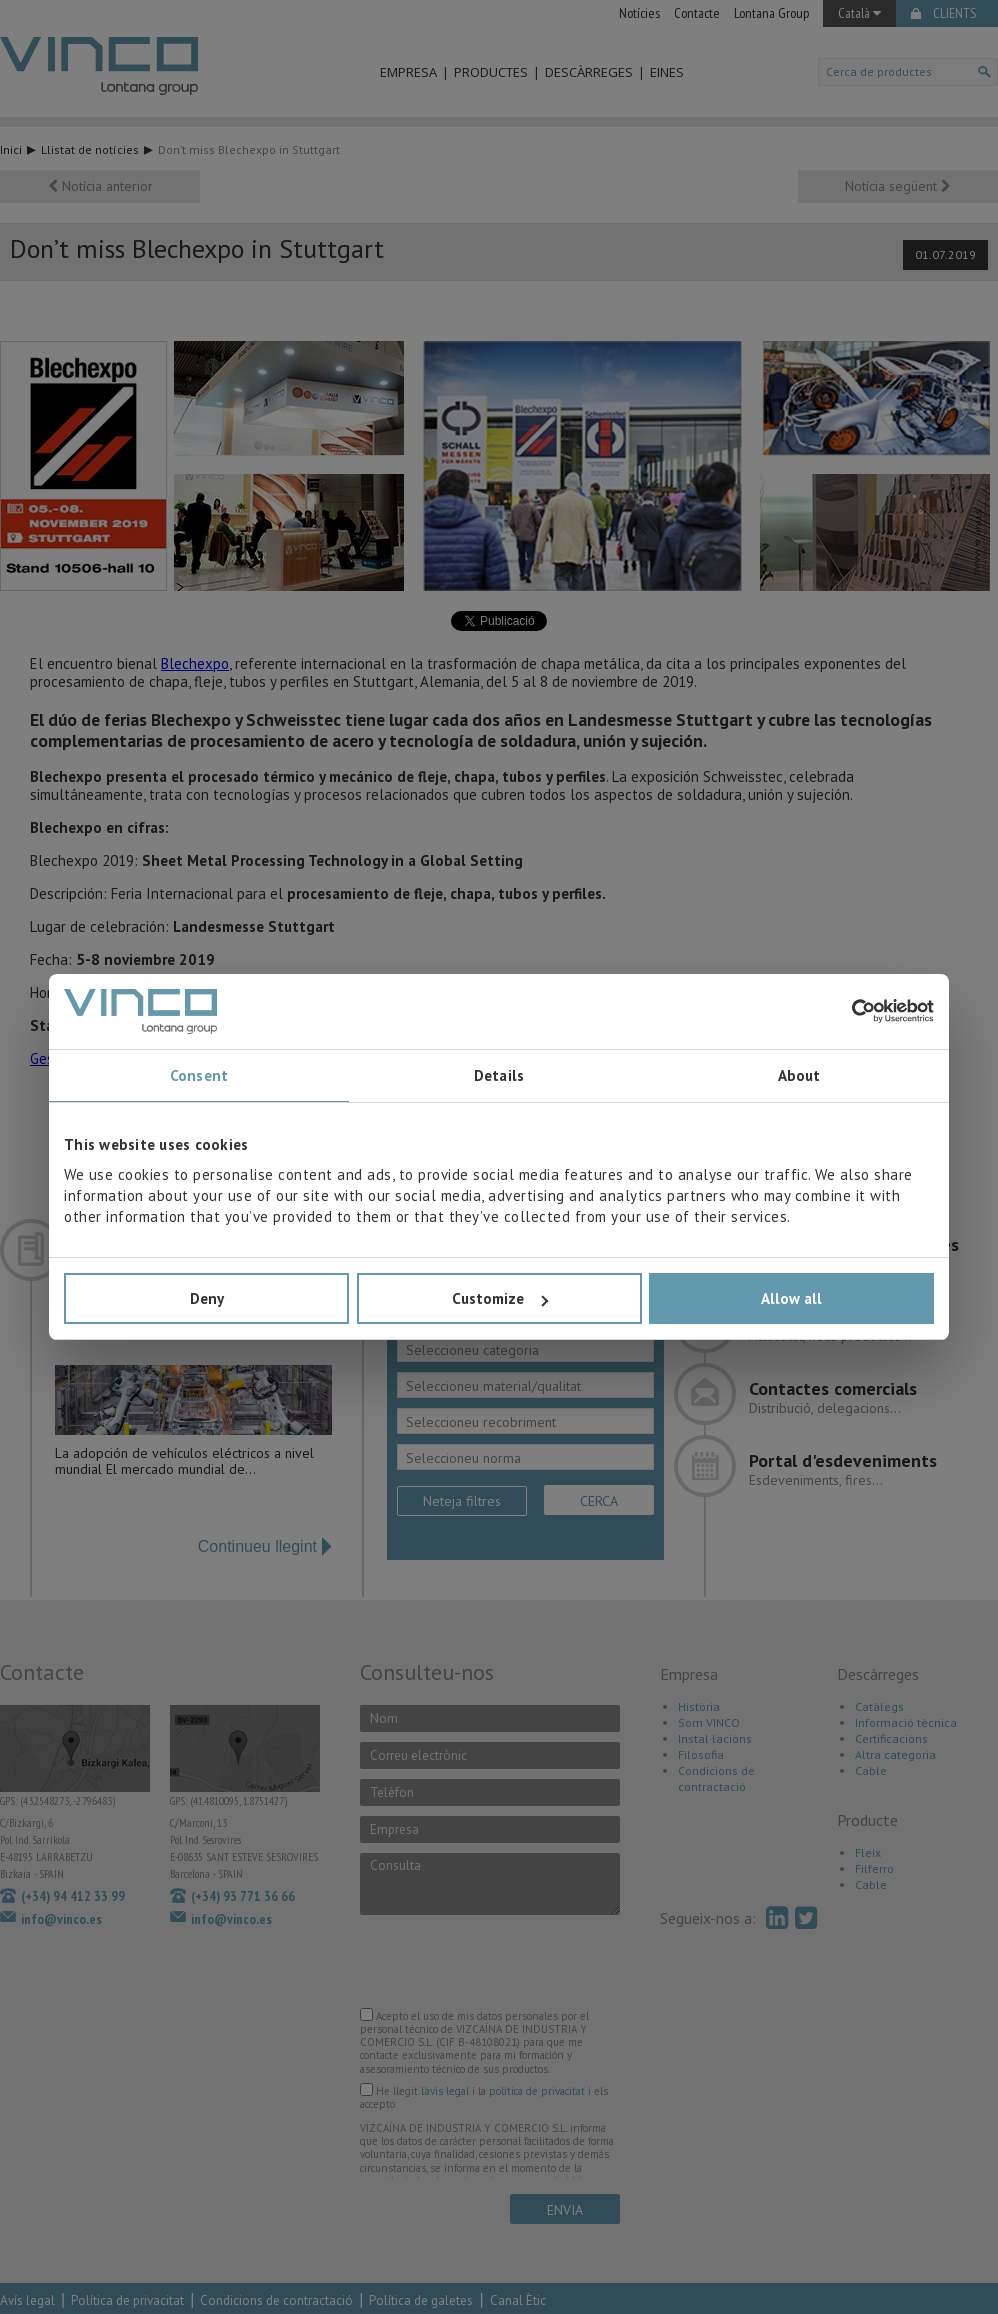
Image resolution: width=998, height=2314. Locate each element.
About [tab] (799, 1075)
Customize (500, 1298)
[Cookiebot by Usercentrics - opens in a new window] (846, 1011)
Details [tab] (499, 1075)
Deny (207, 1298)
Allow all (791, 1298)
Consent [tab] (199, 1075)
